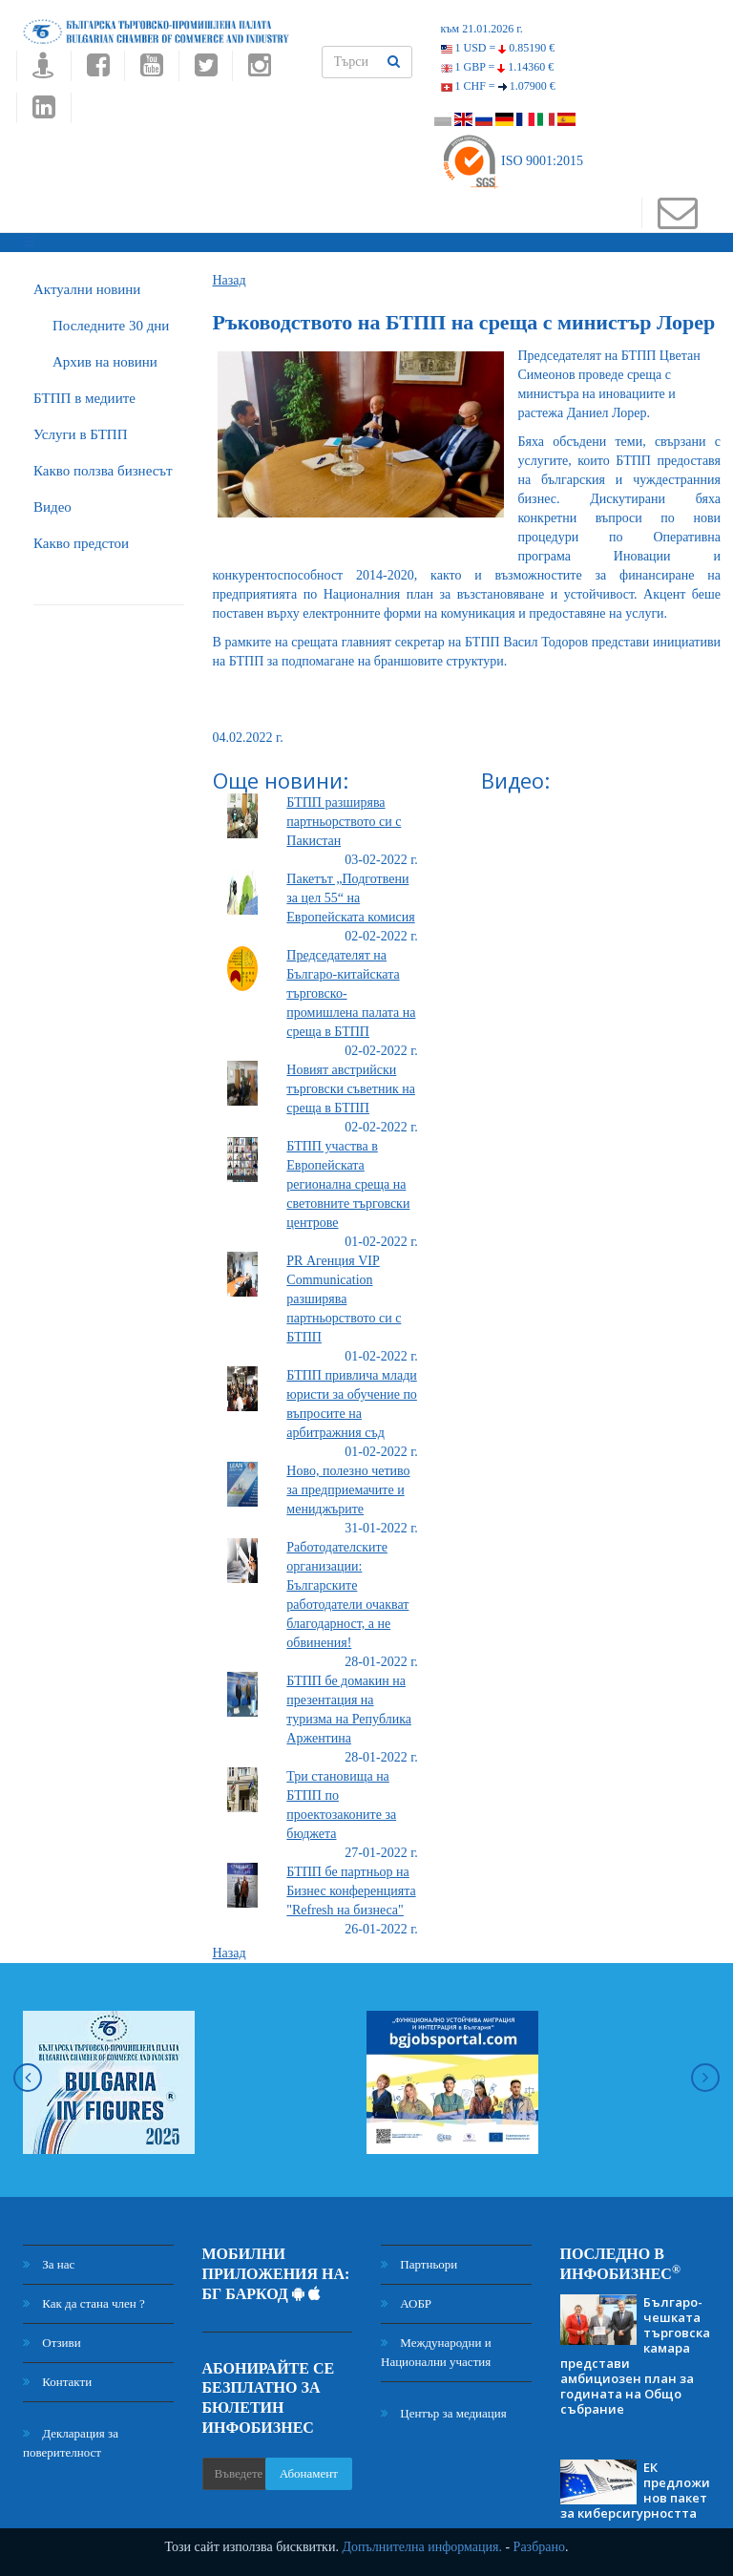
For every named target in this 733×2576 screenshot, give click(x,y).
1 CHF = (498, 86)
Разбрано (539, 2547)
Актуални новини (86, 289)
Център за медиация (444, 2413)
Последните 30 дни (110, 325)
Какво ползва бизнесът (103, 470)
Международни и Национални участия (436, 2352)
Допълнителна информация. (422, 2547)
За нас (48, 2264)
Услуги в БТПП (80, 434)
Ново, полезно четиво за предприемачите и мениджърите (347, 1490)
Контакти (57, 2382)
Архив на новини (104, 362)
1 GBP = (498, 67)
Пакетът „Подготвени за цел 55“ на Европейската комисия (350, 898)
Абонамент (309, 2473)
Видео (52, 507)
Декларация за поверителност (70, 2443)
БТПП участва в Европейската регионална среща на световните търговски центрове (347, 1184)
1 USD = (498, 47)
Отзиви (52, 2342)
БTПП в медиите (84, 398)
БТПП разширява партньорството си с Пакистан (343, 821)
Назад (229, 280)
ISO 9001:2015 (512, 161)
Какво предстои (81, 543)
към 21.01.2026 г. (482, 28)
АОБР (406, 2303)
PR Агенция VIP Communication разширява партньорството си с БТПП (343, 1299)
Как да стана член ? (84, 2303)
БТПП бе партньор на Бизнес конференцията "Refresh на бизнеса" (350, 1891)
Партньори (419, 2264)
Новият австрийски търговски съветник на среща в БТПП (350, 1089)
